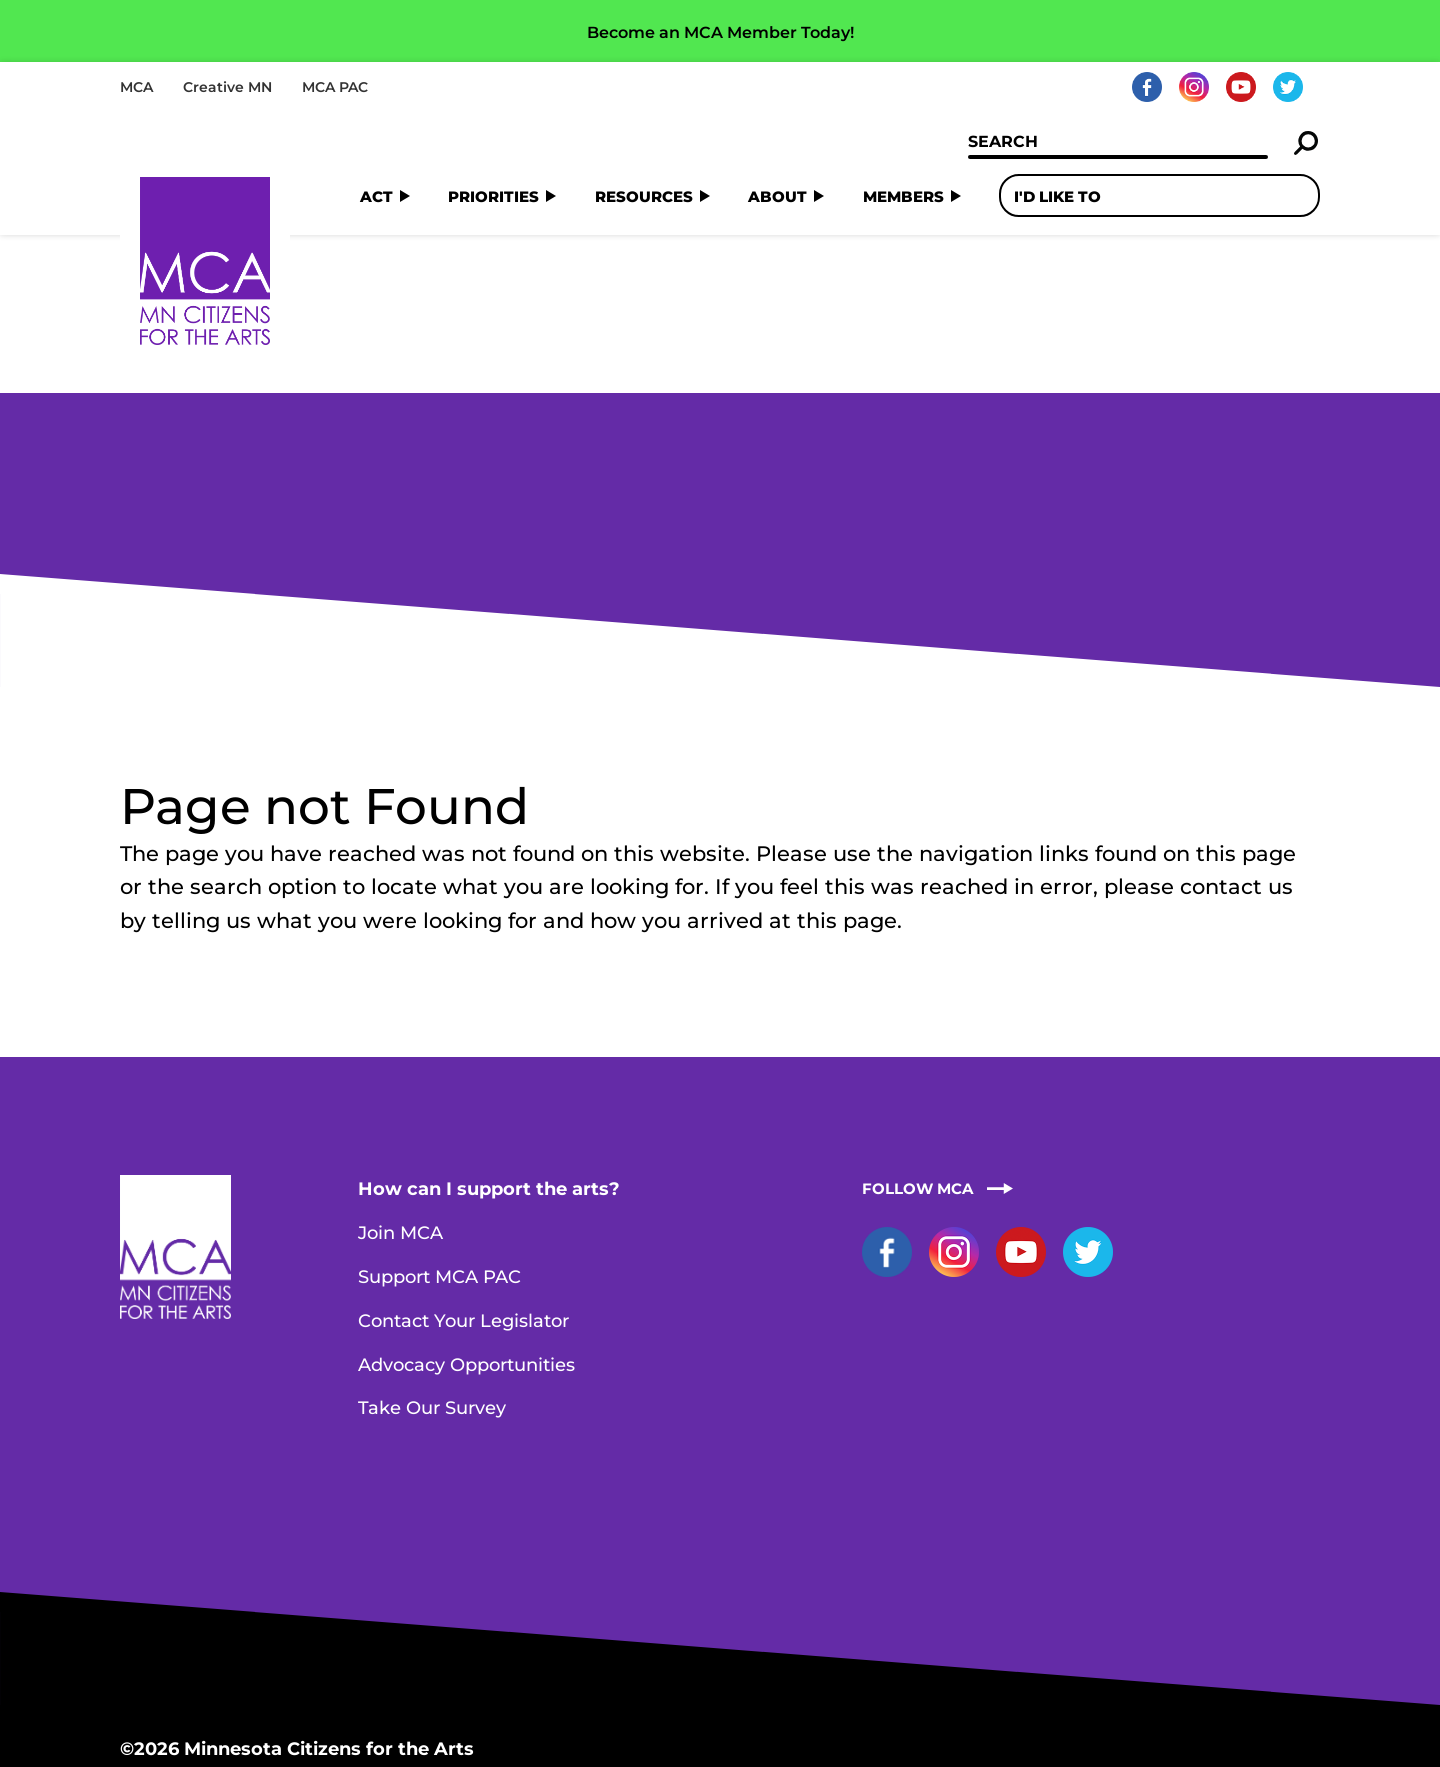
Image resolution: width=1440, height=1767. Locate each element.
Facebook (1147, 87)
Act (376, 195)
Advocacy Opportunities (466, 1205)
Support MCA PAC (439, 1117)
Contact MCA (520, 1662)
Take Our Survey (432, 1248)
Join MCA (400, 1073)
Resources (644, 195)
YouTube (1241, 87)
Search (1306, 143)
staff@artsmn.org (365, 1662)
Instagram (1194, 87)
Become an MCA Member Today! (720, 32)
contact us (1236, 726)
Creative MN (227, 87)
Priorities (493, 195)
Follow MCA (917, 1028)
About (777, 195)
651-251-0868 (212, 1662)
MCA (136, 87)
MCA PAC (335, 87)
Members (903, 195)
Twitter (1288, 87)
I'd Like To (1057, 195)
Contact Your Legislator (463, 1161)
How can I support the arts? (489, 1029)
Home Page (205, 261)
